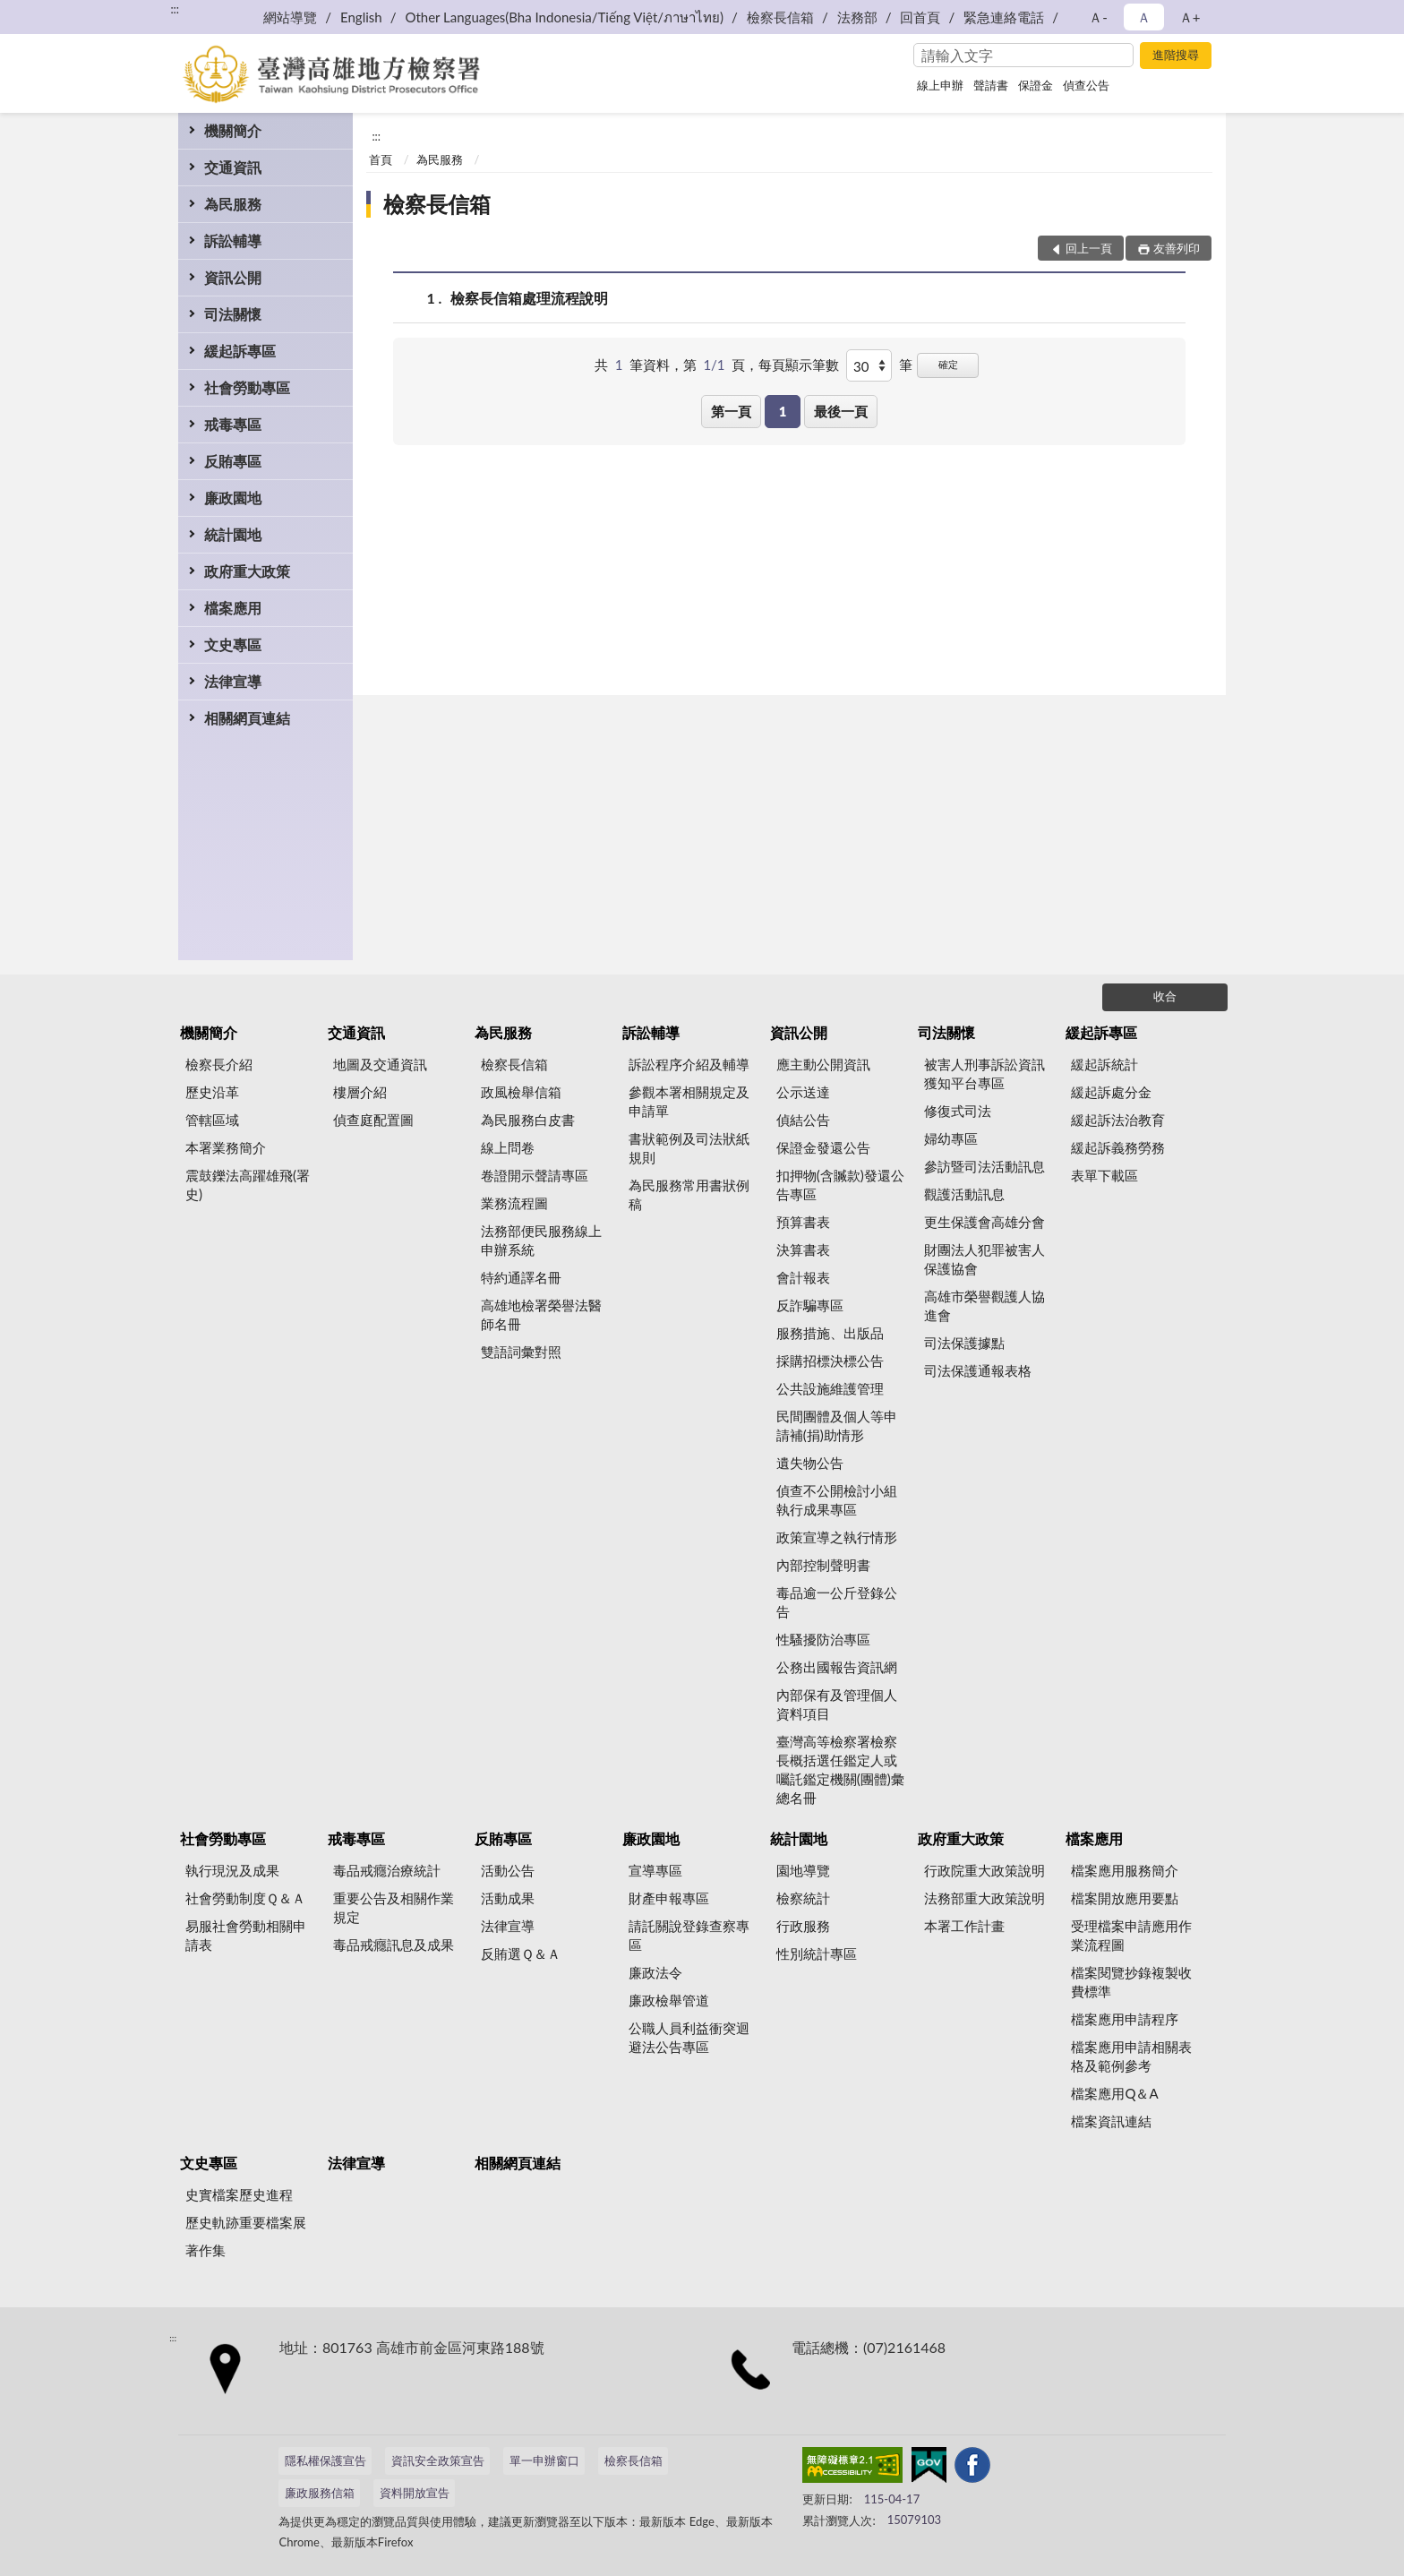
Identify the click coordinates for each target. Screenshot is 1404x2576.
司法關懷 (232, 313)
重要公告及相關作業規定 (393, 1907)
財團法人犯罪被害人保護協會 (984, 1258)
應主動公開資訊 (823, 1064)
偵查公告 (1086, 85)
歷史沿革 (212, 1092)
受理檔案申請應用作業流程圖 (1131, 1935)
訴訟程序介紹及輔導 (689, 1064)
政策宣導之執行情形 (836, 1537)
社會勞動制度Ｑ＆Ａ (245, 1898)
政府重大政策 (247, 571)
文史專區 (232, 644)
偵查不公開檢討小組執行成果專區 (836, 1499)
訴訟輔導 (232, 240)
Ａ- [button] (1098, 17)
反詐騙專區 (809, 1305)
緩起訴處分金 (1111, 1092)
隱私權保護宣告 (325, 2460)
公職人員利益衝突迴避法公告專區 (689, 2037)
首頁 (380, 159)
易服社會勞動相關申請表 (245, 1935)
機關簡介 (232, 130)
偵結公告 (803, 1120)
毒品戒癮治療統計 (387, 1870)
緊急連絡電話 (1003, 17)
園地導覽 (803, 1870)
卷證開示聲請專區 (534, 1175)
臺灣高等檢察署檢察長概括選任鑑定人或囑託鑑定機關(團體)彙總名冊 (840, 1769)
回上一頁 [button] (1089, 248)
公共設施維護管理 (830, 1388)
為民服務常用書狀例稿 (689, 1194)
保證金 (1035, 85)
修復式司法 (957, 1111)
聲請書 (990, 85)
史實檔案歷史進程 (239, 2194)
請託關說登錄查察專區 (689, 1935)
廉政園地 (232, 497)
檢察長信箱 (780, 17)
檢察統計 (803, 1898)
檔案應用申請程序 (1124, 2019)
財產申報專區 (669, 1898)
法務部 (857, 17)
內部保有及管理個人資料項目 (836, 1704)
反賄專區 (232, 460)
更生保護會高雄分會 (984, 1222)
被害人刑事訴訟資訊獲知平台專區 (984, 1073)
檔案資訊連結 (1111, 2121)
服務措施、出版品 (830, 1333)
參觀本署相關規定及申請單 (689, 1101)
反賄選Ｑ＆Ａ (521, 1953)
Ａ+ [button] (1190, 17)
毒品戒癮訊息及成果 (393, 1944)
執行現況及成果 (232, 1870)
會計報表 (803, 1277)
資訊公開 (232, 277)
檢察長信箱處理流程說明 (529, 298)
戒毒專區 (232, 424)
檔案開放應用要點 (1124, 1898)
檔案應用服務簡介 (1124, 1870)
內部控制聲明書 (823, 1565)
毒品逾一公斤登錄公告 (836, 1601)
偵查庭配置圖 (373, 1120)
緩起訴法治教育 (1118, 1120)
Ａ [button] (1144, 17)
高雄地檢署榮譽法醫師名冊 (541, 1314)
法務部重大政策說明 (984, 1898)
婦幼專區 (951, 1138)
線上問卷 (508, 1147)
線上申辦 (940, 85)
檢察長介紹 (219, 1064)
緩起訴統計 (1104, 1064)
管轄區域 (212, 1120)
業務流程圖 (514, 1203)
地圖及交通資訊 (380, 1064)
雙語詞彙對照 (521, 1352)
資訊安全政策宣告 (437, 2460)
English (361, 17)
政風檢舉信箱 (521, 1092)
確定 (948, 364)
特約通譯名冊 (521, 1277)
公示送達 (803, 1092)
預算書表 (803, 1222)
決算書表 (803, 1249)
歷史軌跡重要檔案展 (245, 2222)
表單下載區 (1104, 1175)
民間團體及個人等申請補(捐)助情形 (836, 1425)
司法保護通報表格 (978, 1370)
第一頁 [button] (731, 411)
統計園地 (232, 534)
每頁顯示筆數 (798, 364)
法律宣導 (232, 681)
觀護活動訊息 (964, 1194)
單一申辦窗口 (544, 2460)
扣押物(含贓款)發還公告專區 (840, 1184)
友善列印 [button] (1176, 248)
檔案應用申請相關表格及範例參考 (1131, 2056)
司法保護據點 (964, 1343)
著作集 (205, 2250)
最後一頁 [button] (841, 411)
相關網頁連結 (247, 717)
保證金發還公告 (823, 1147)
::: (174, 9)
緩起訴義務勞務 (1118, 1147)
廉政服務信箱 (320, 2493)
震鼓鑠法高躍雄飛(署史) (247, 1184)
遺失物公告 (809, 1463)
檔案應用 (232, 607)
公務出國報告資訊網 (836, 1667)
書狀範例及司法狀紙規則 (689, 1147)
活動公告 (508, 1870)
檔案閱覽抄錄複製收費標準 (1131, 1981)
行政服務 (803, 1926)
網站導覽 (290, 17)
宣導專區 (655, 1870)
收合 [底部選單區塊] (1165, 996)
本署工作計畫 (964, 1926)
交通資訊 (232, 167)
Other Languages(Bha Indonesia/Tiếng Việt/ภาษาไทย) (564, 17)
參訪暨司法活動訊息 (984, 1166)
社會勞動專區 (247, 387)
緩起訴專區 (240, 350)
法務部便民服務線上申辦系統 (541, 1240)
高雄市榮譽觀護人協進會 (984, 1305)
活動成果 (508, 1898)
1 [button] (783, 411)
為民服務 (232, 203)
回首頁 (920, 17)
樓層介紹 (360, 1092)
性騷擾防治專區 (823, 1639)
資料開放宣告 (414, 2493)
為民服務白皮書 (528, 1120)
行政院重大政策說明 (984, 1870)
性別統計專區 (816, 1953)
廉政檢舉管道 (669, 2000)
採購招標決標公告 (830, 1360)
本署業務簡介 (225, 1147)
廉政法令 (655, 1972)
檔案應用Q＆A (1114, 2093)
